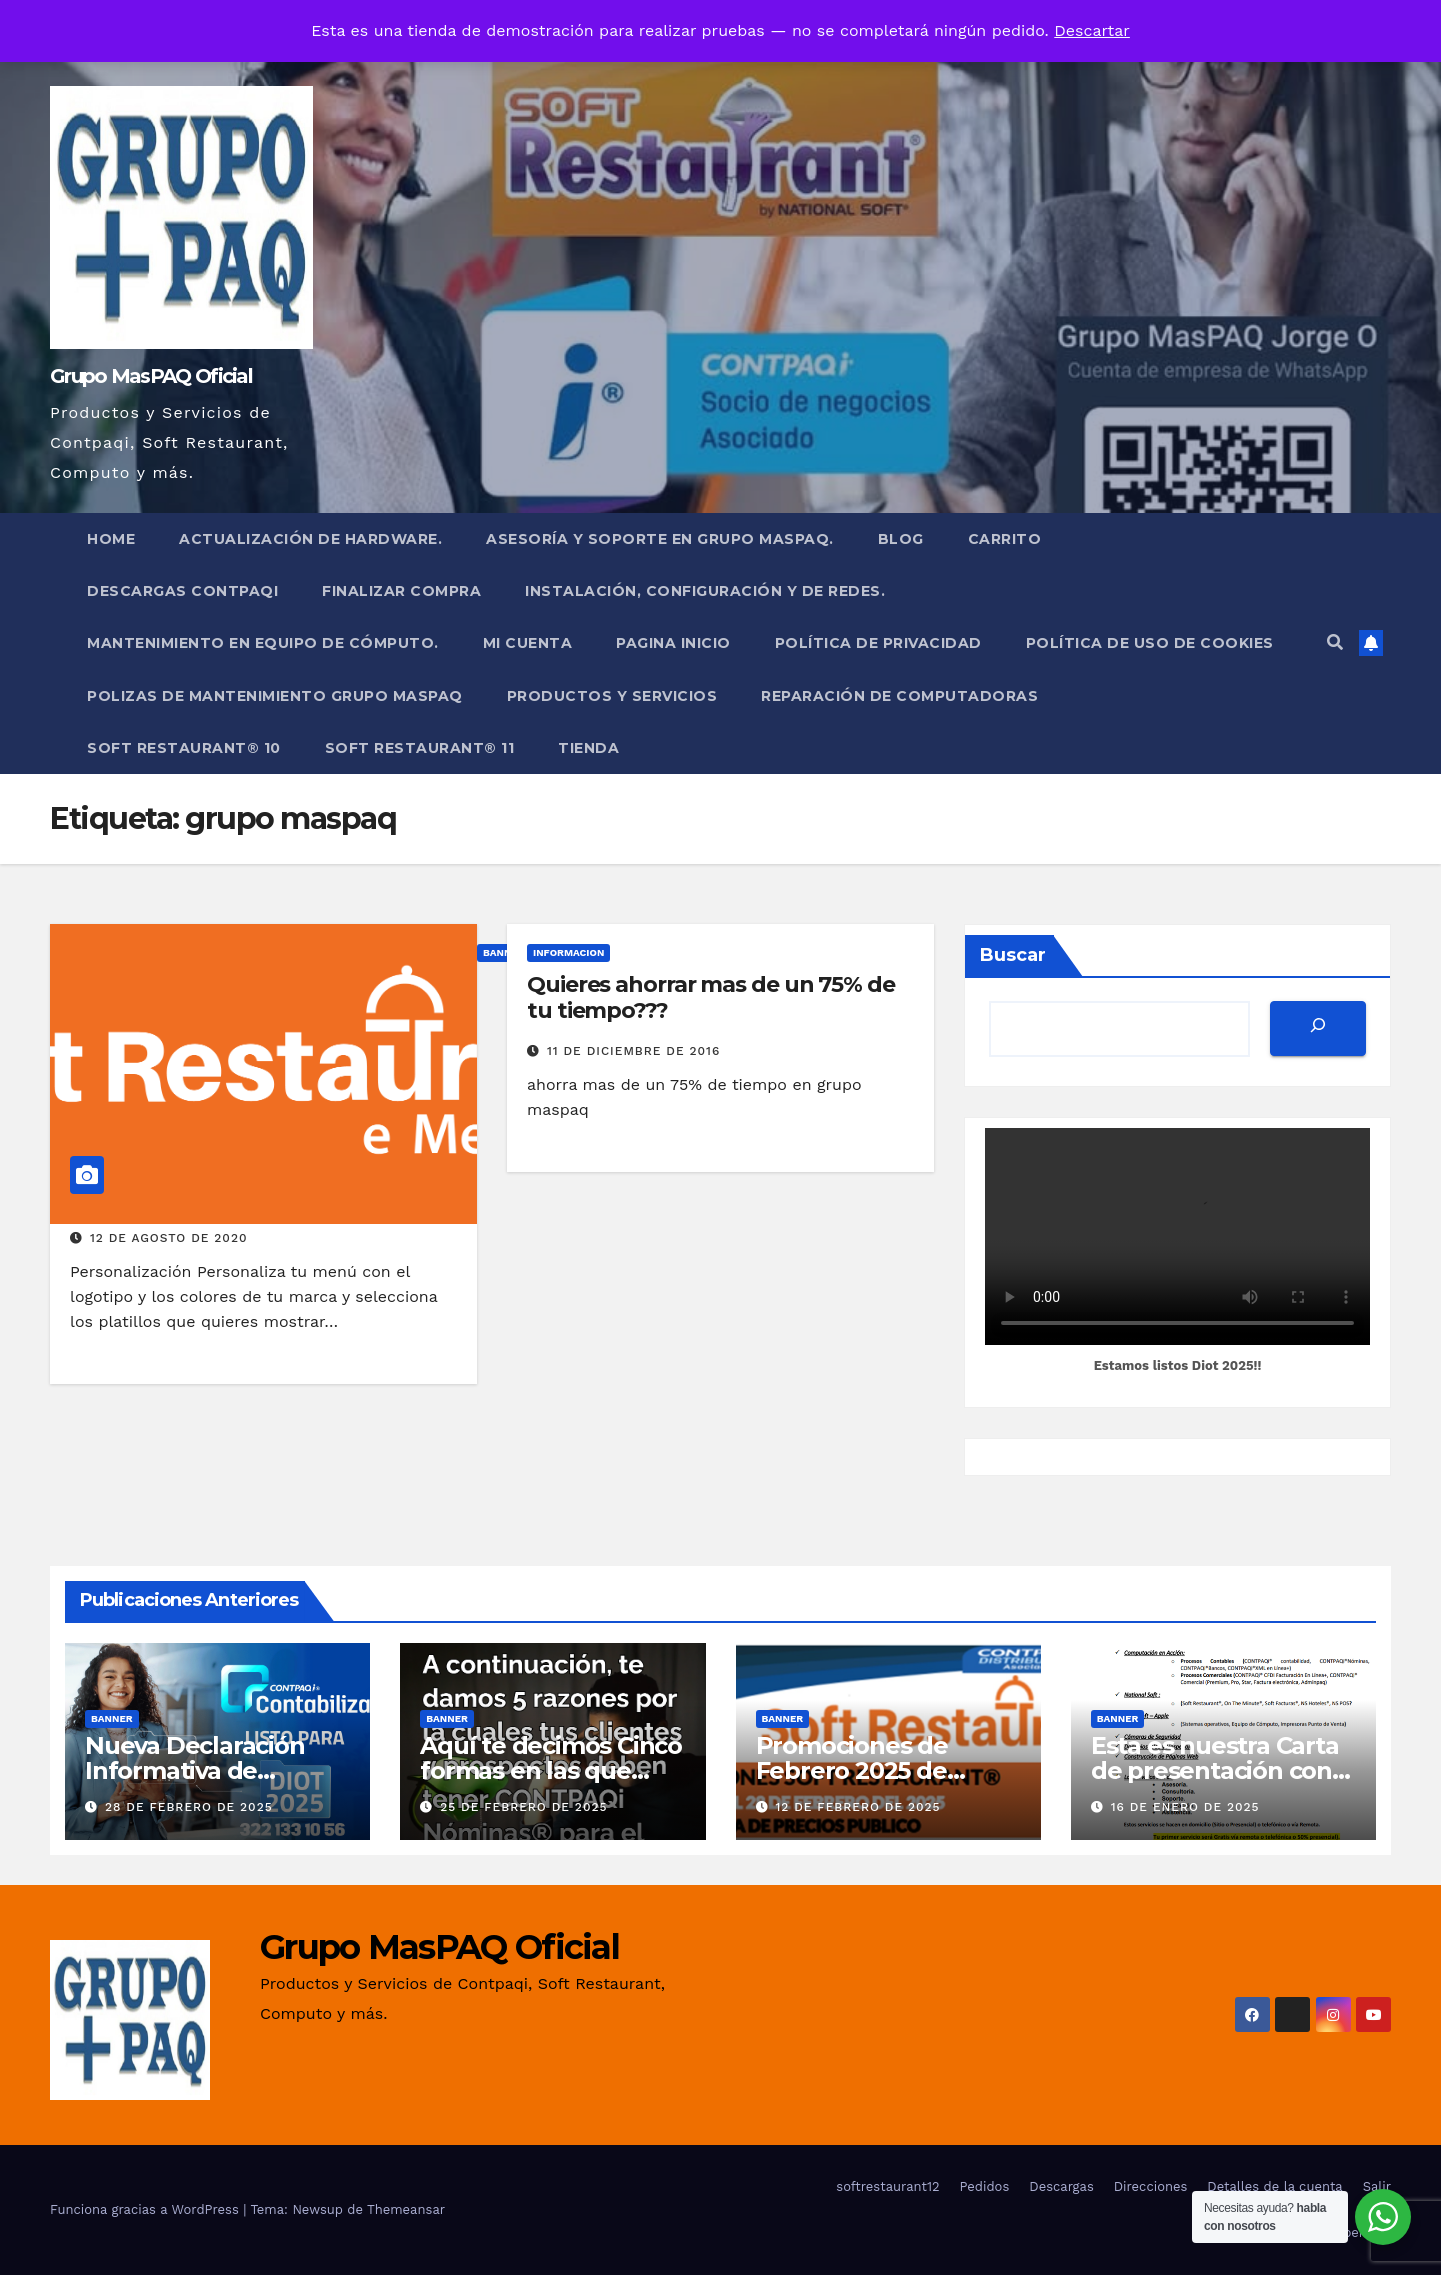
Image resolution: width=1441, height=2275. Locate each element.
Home (111, 539)
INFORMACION (568, 952)
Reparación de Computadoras (899, 696)
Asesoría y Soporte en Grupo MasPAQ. (660, 539)
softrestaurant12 (887, 2186)
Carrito (1005, 539)
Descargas (1061, 2186)
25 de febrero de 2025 (523, 1807)
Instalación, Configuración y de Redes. (705, 591)
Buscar (1013, 955)
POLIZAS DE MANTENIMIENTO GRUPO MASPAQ (275, 696)
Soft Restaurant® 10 (184, 748)
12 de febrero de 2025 (857, 1807)
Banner (112, 1718)
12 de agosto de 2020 (169, 1238)
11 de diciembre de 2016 (633, 1051)
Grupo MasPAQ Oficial (151, 376)
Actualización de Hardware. (310, 539)
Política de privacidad (878, 643)
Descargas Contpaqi (182, 591)
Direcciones (1151, 2186)
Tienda (588, 748)
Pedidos (985, 2186)
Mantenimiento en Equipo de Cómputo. (263, 643)
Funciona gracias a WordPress (146, 2209)
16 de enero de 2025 (1185, 1807)
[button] (1335, 642)
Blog (901, 539)
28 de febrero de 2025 (189, 1807)
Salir (1377, 2186)
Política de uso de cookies (1150, 643)
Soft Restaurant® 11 (420, 748)
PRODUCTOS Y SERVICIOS (612, 696)
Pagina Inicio (673, 643)
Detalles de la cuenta (1274, 2186)
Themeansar (406, 2209)
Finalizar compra (401, 591)
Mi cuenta (528, 643)
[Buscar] (1318, 1028)
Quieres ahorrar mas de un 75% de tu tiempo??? (711, 997)
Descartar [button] (1092, 30)
